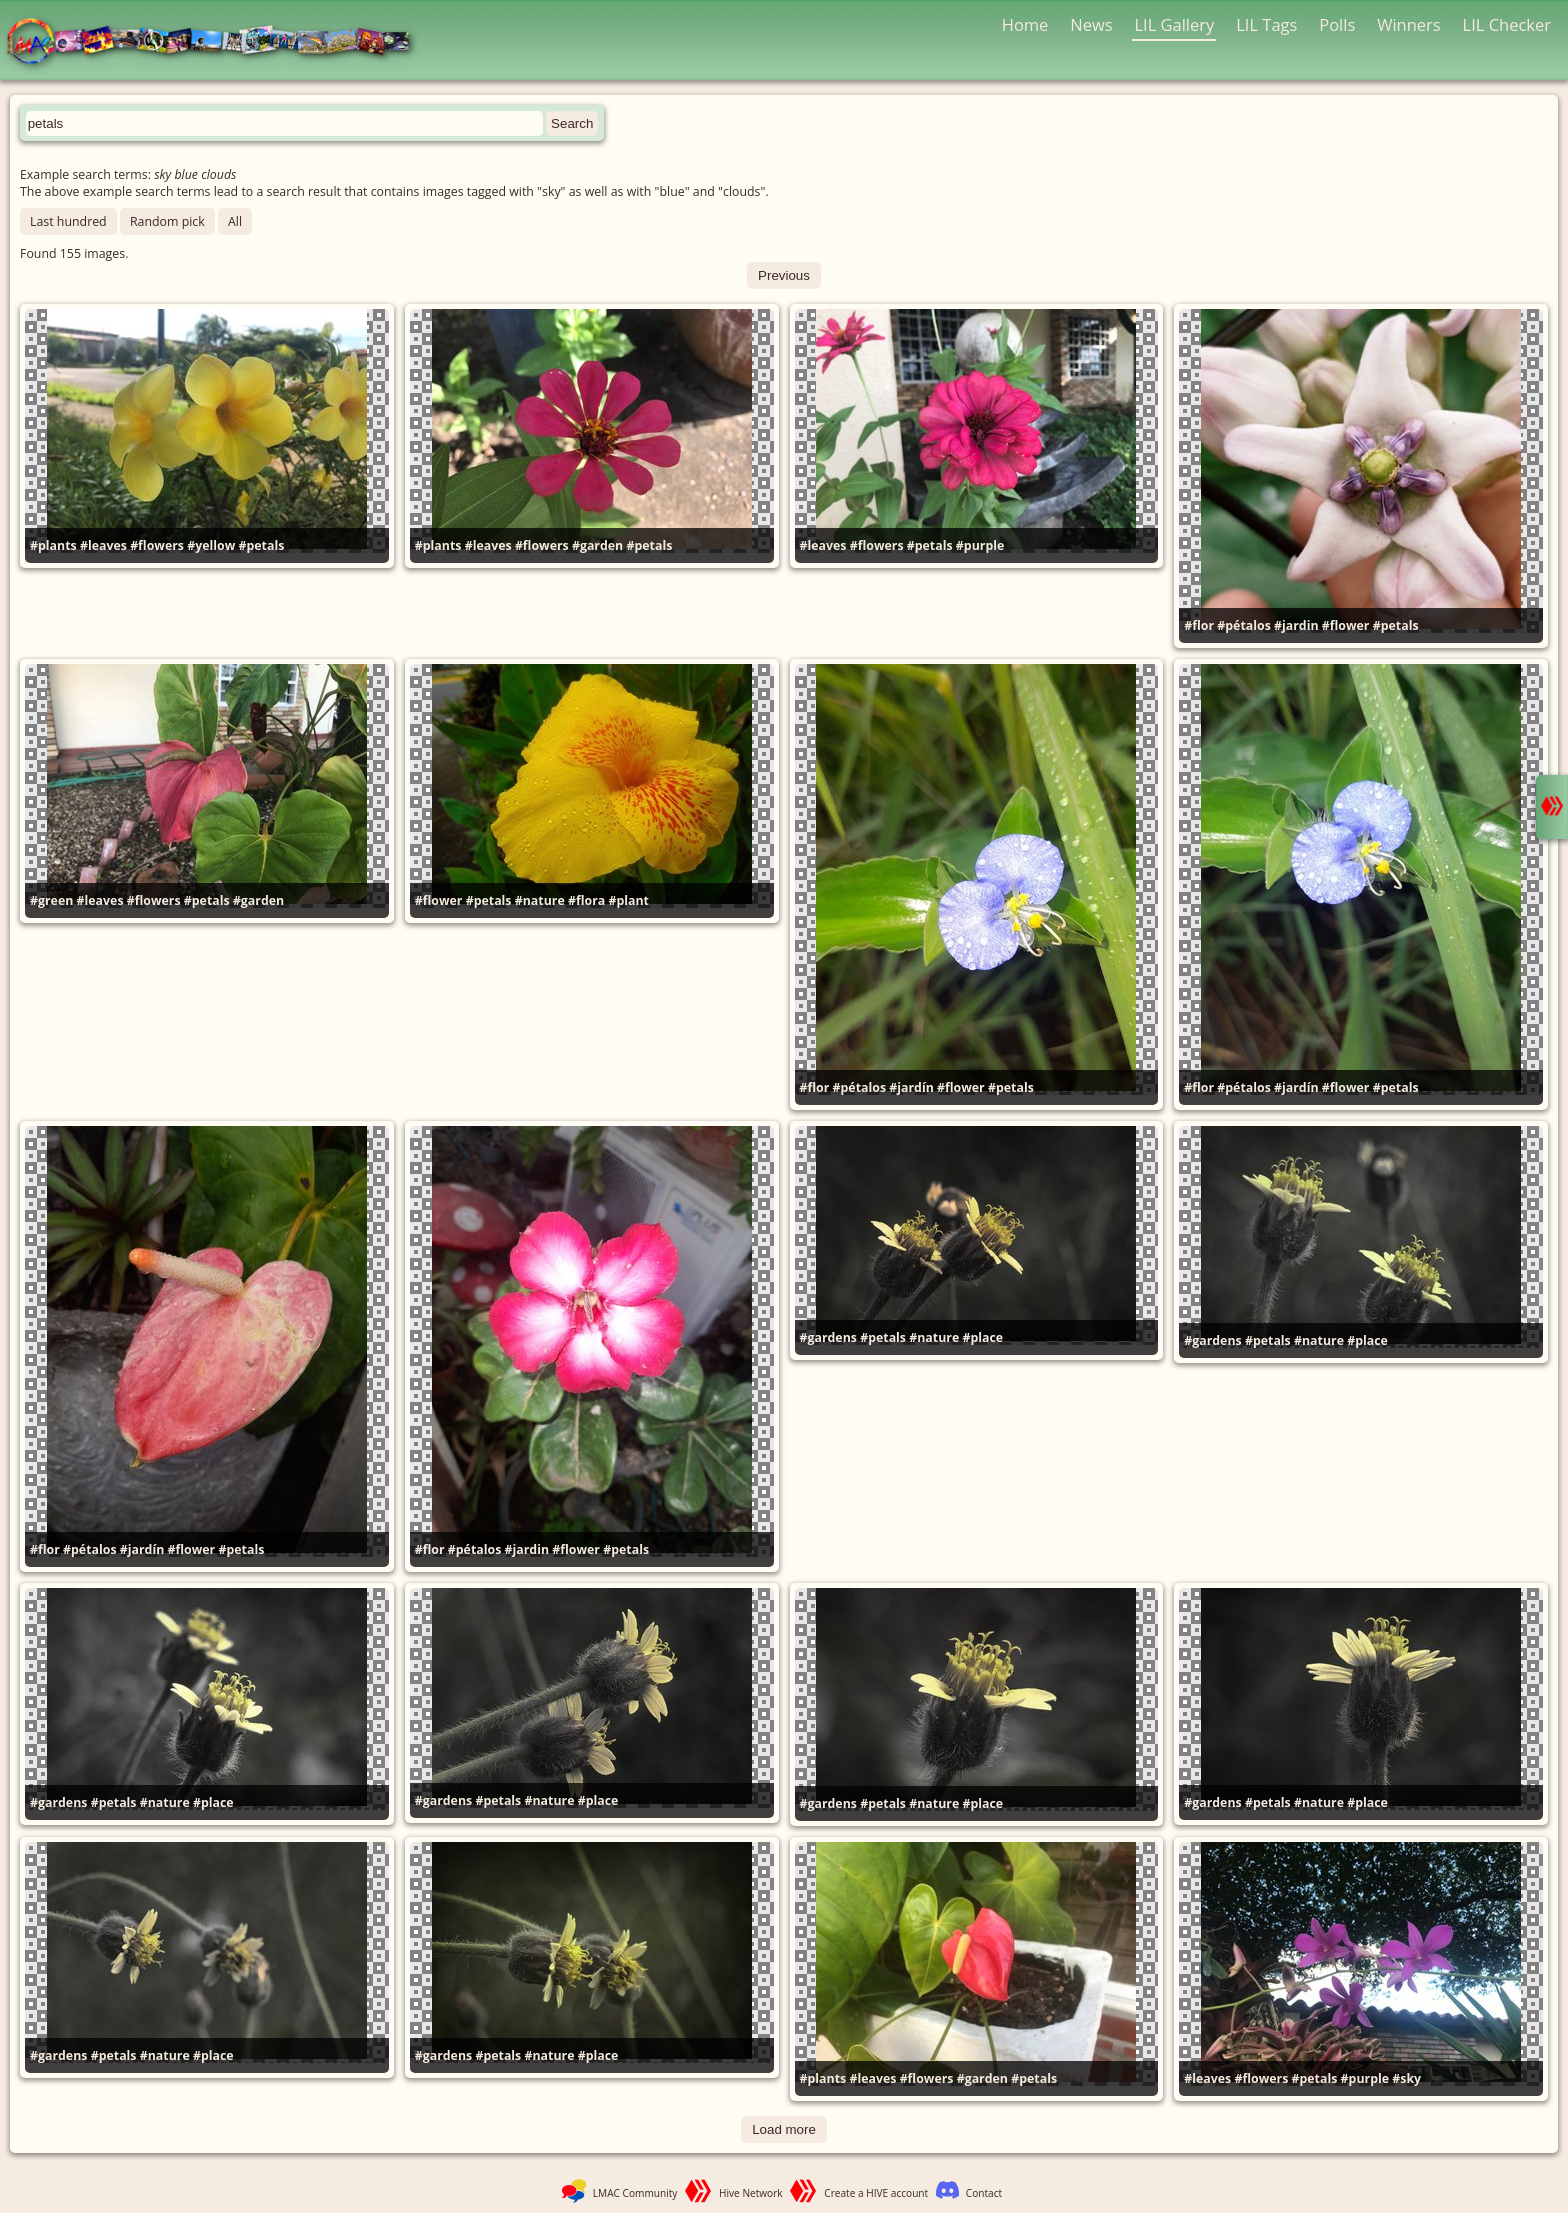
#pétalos (1244, 625)
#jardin (1296, 625)
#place (982, 1337)
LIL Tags (1266, 24)
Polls (1337, 24)
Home (1025, 24)
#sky (1406, 2078)
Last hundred (68, 221)
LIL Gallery (1174, 24)
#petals (261, 545)
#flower (1346, 625)
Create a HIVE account (876, 2193)
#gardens (828, 1337)
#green (51, 900)
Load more (784, 2129)
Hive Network (751, 2193)
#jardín (911, 1087)
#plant (628, 900)
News (1091, 24)
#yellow (211, 545)
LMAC (217, 42)
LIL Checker (1507, 24)
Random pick (167, 221)
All (235, 221)
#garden (597, 545)
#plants (53, 545)
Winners (1409, 24)
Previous (784, 275)
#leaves (103, 545)
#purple (980, 545)
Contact (984, 2193)
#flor (1199, 625)
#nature (540, 900)
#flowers (157, 545)
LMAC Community (635, 2193)
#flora (586, 900)
